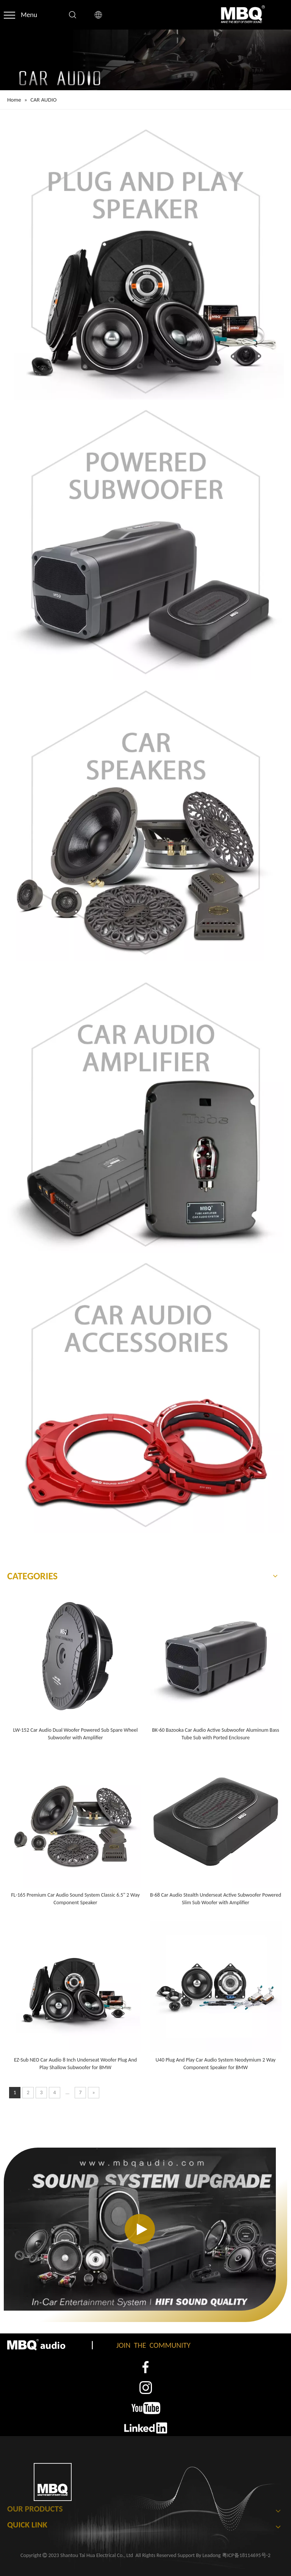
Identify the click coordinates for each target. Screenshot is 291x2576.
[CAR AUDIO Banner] (145, 60)
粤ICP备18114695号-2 (246, 2555)
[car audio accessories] (145, 1394)
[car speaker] (145, 822)
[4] (146, 2427)
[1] (146, 2367)
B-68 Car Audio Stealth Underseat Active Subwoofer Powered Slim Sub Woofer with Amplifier (215, 1899)
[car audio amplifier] (145, 1114)
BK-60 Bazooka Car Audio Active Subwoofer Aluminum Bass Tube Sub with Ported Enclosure (215, 1734)
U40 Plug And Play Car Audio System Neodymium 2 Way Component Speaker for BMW (216, 2064)
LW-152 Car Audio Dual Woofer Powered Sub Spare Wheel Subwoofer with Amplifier (75, 1734)
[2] (145, 2387)
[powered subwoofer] (145, 541)
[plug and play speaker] (145, 261)
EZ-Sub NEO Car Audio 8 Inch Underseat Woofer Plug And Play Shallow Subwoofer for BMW (75, 2064)
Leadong (211, 2555)
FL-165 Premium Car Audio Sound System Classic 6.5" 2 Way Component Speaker (75, 1899)
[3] (146, 2408)
